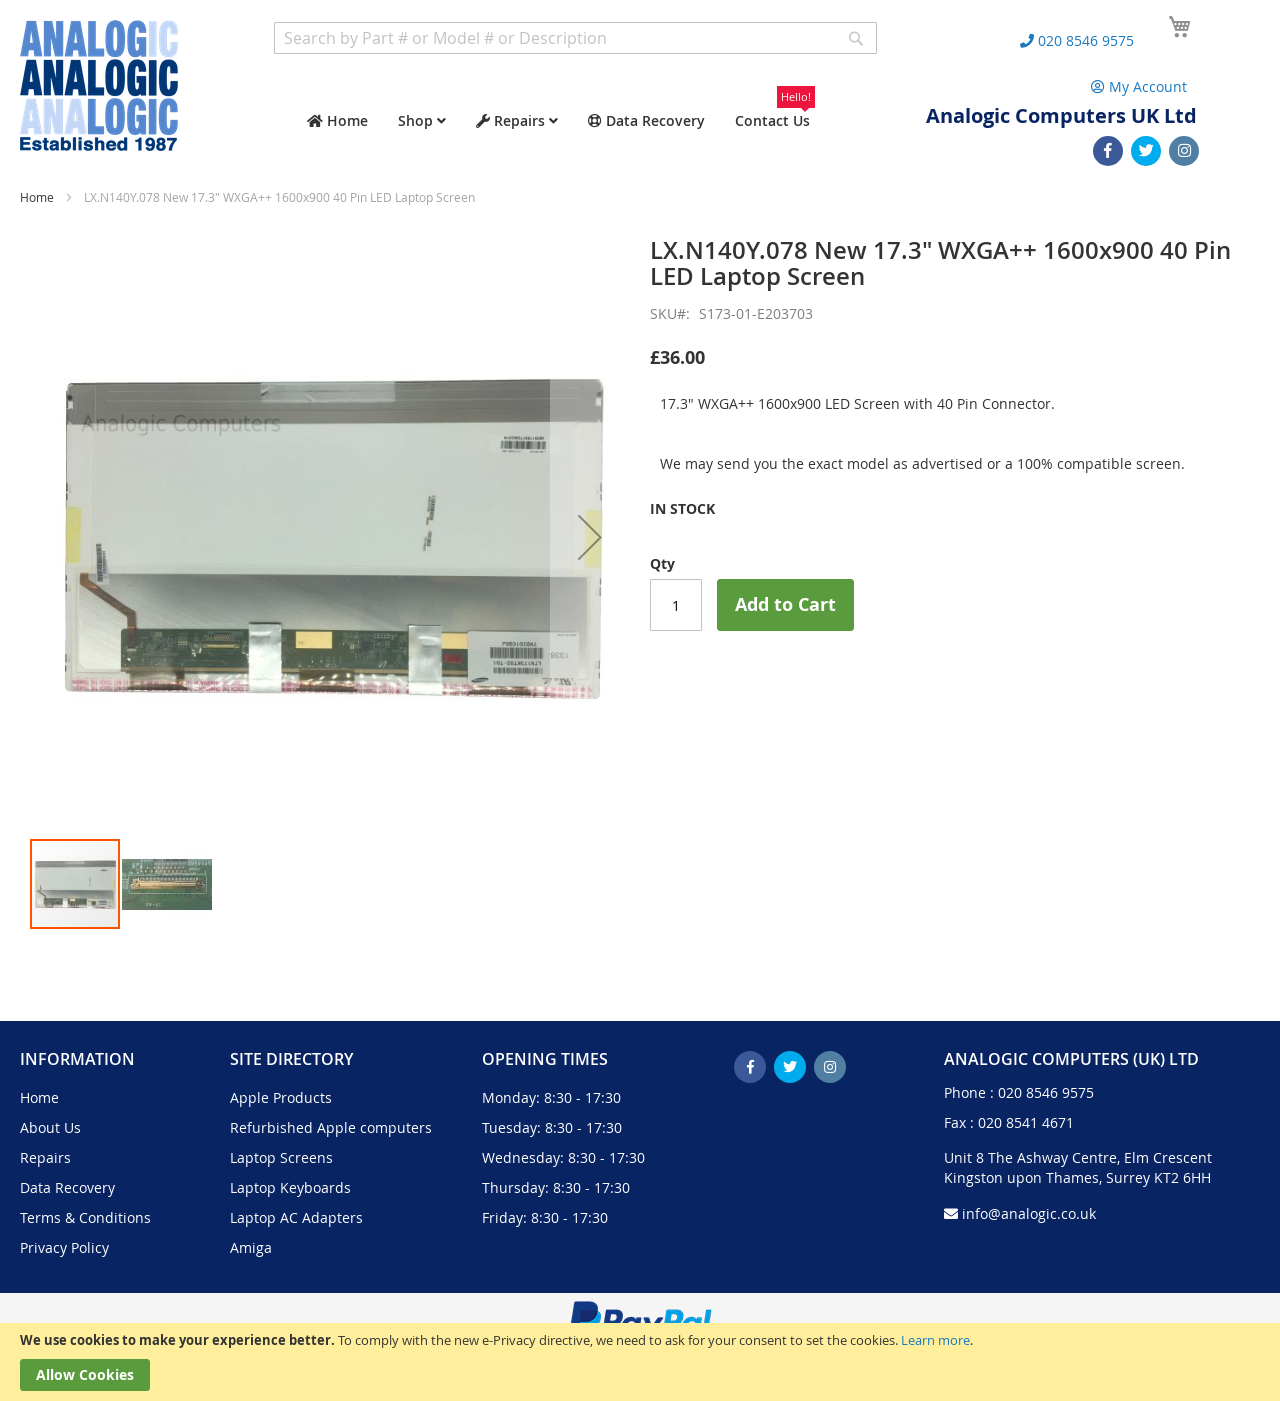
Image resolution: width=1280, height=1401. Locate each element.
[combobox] (575, 38)
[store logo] (99, 85)
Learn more (935, 1340)
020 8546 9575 (1046, 1092)
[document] (640, 1362)
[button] (590, 537)
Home (37, 197)
